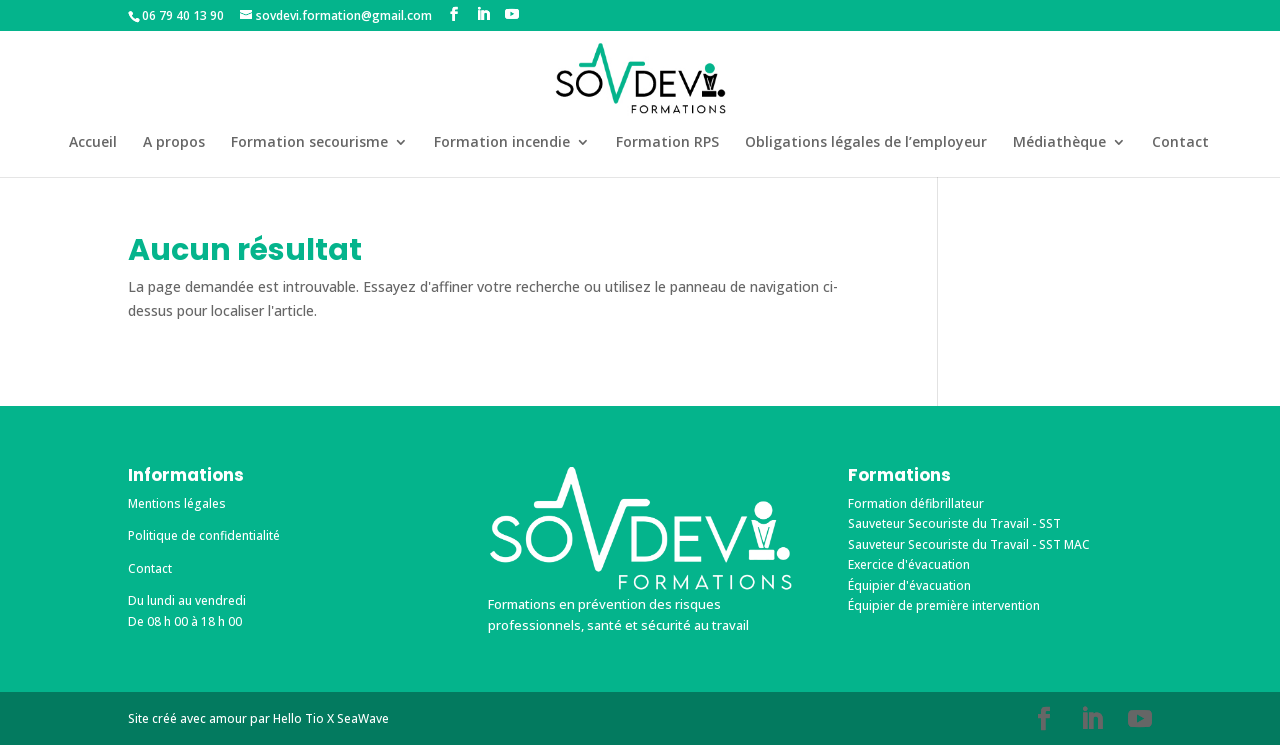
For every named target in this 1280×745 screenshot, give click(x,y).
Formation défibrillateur (916, 503)
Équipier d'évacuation (909, 585)
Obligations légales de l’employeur (866, 143)
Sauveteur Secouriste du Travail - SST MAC (969, 544)
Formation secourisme (309, 143)
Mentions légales (177, 503)
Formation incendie (502, 143)
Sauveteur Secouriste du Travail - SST (954, 523)
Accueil (93, 143)
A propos (174, 143)
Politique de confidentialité (204, 535)
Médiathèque (1059, 143)
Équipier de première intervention (944, 605)
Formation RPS (667, 143)
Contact (1180, 143)
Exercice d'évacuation (909, 564)
